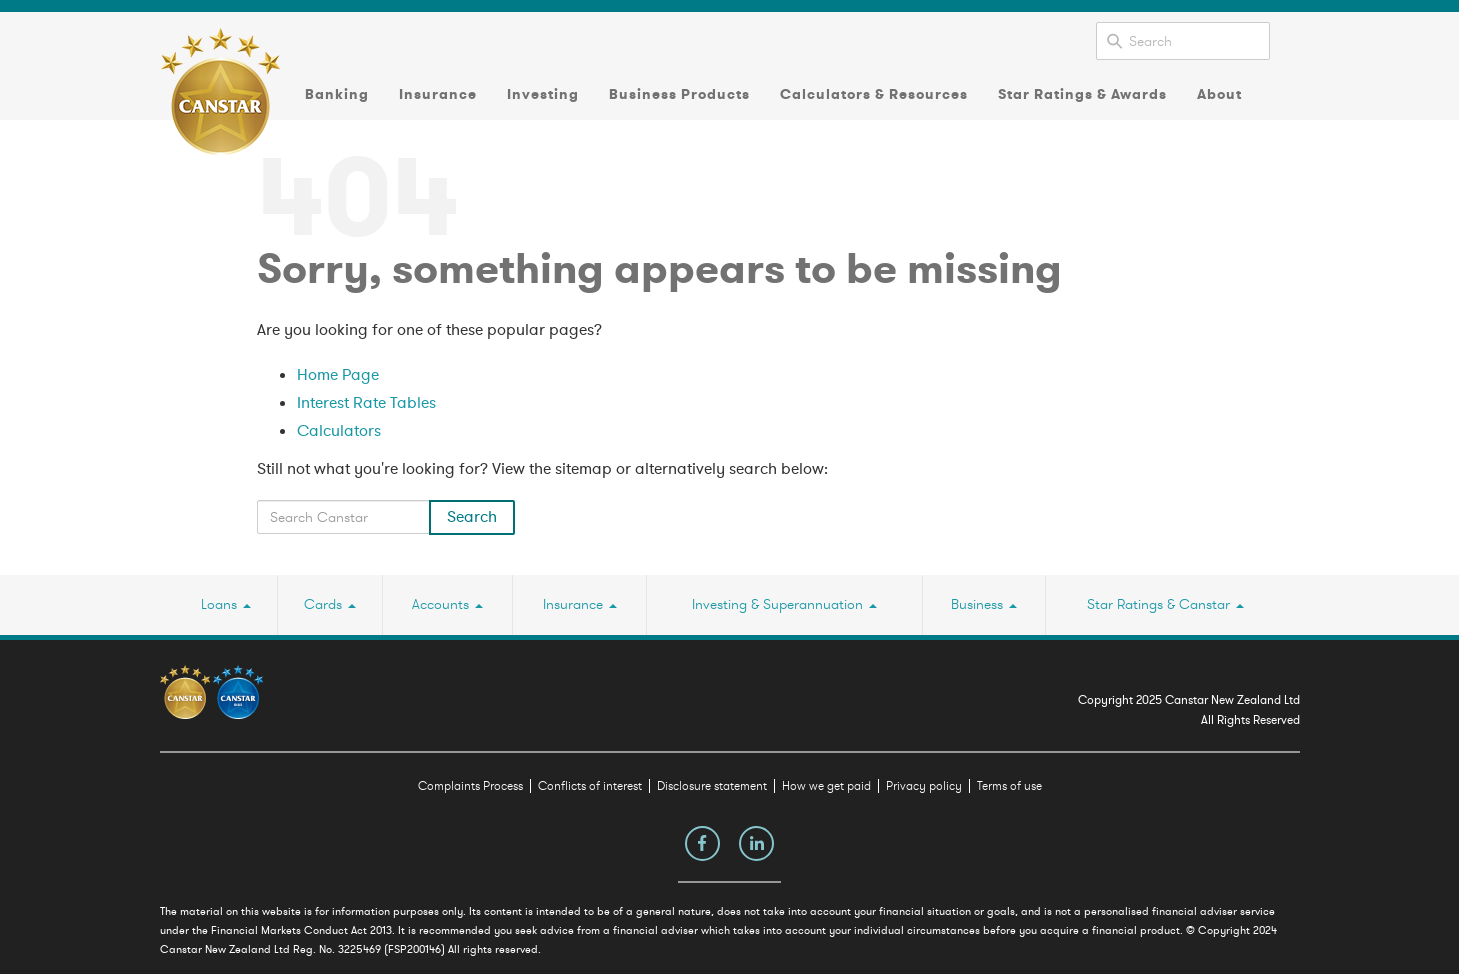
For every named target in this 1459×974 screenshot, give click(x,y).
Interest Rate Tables (366, 403)
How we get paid (826, 786)
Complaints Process (470, 786)
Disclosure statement (712, 786)
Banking (337, 94)
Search (472, 517)
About (1219, 94)
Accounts (447, 604)
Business (984, 604)
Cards (330, 604)
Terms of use (1009, 786)
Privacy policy (924, 786)
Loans (226, 604)
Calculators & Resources (874, 94)
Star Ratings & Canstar (1165, 604)
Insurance (438, 94)
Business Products (679, 94)
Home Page (338, 375)
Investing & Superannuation (784, 604)
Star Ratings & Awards (1082, 94)
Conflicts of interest (590, 786)
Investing (543, 94)
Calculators (339, 431)
